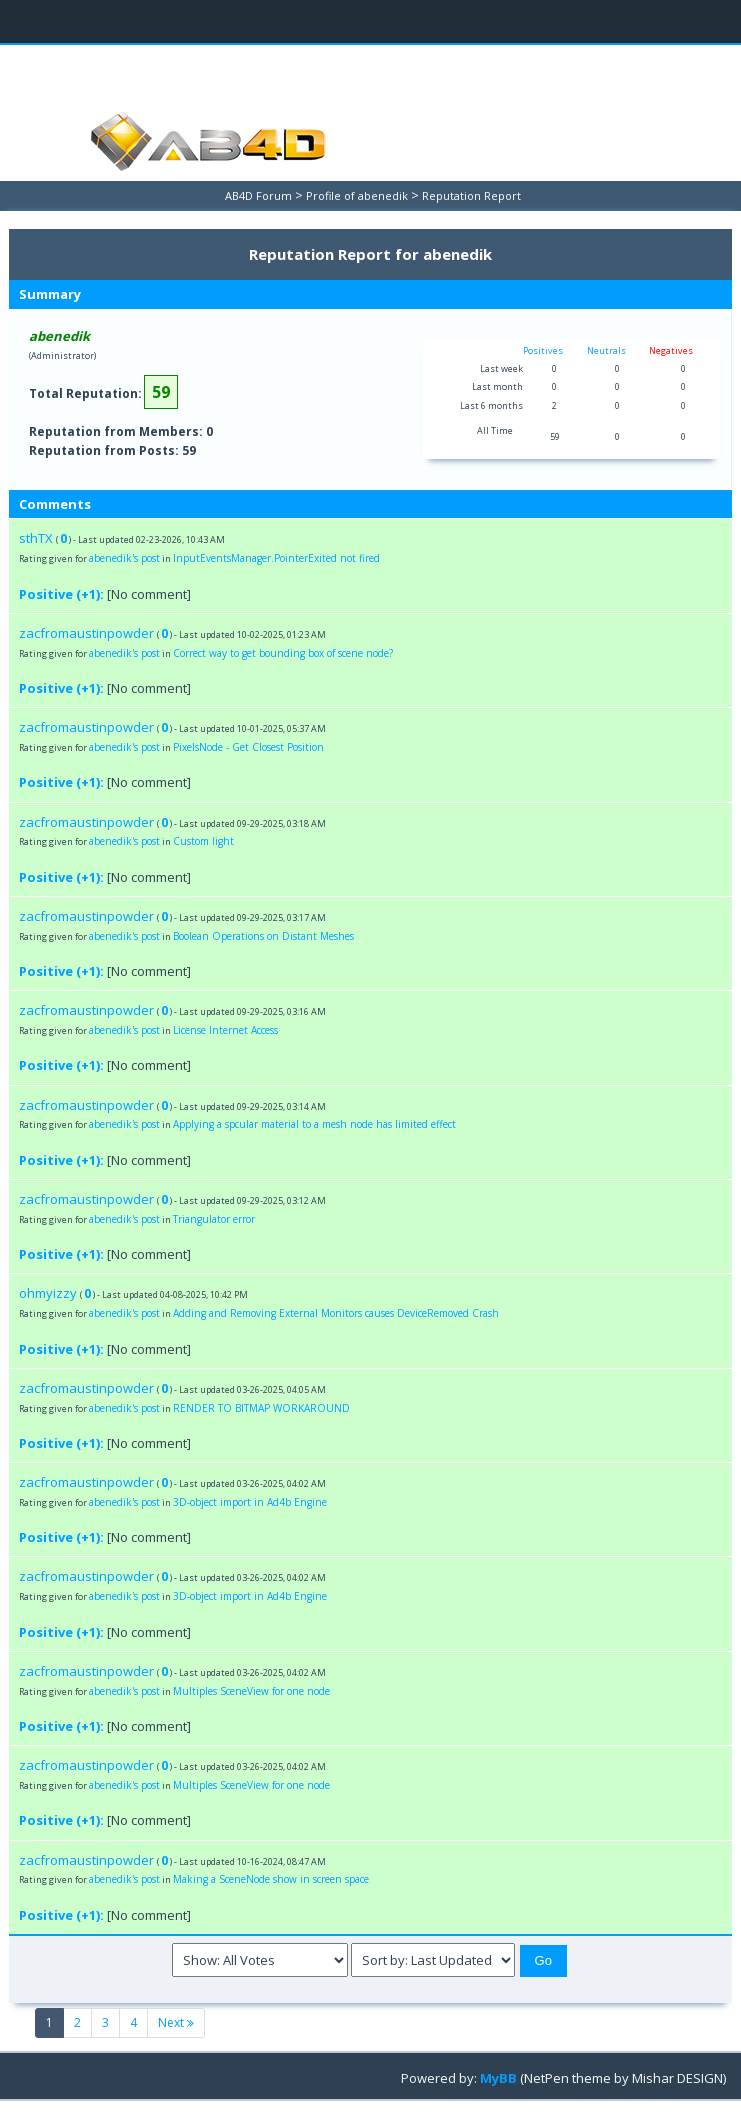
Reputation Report (471, 195)
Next (176, 2022)
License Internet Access (220, 1030)
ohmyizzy (48, 1293)
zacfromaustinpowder (86, 633)
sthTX (36, 538)
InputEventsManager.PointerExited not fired (265, 558)
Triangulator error (208, 1219)
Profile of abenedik (357, 195)
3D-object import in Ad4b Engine (238, 1502)
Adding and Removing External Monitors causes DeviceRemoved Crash (320, 1313)
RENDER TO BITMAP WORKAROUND (242, 1408)
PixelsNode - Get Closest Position (240, 747)
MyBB (498, 2078)
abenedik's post (122, 558)
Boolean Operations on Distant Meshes (254, 936)
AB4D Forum (258, 195)
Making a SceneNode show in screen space (259, 1879)
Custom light (197, 841)
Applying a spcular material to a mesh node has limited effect (301, 1124)
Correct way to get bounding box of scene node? (269, 653)
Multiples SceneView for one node (241, 1691)
